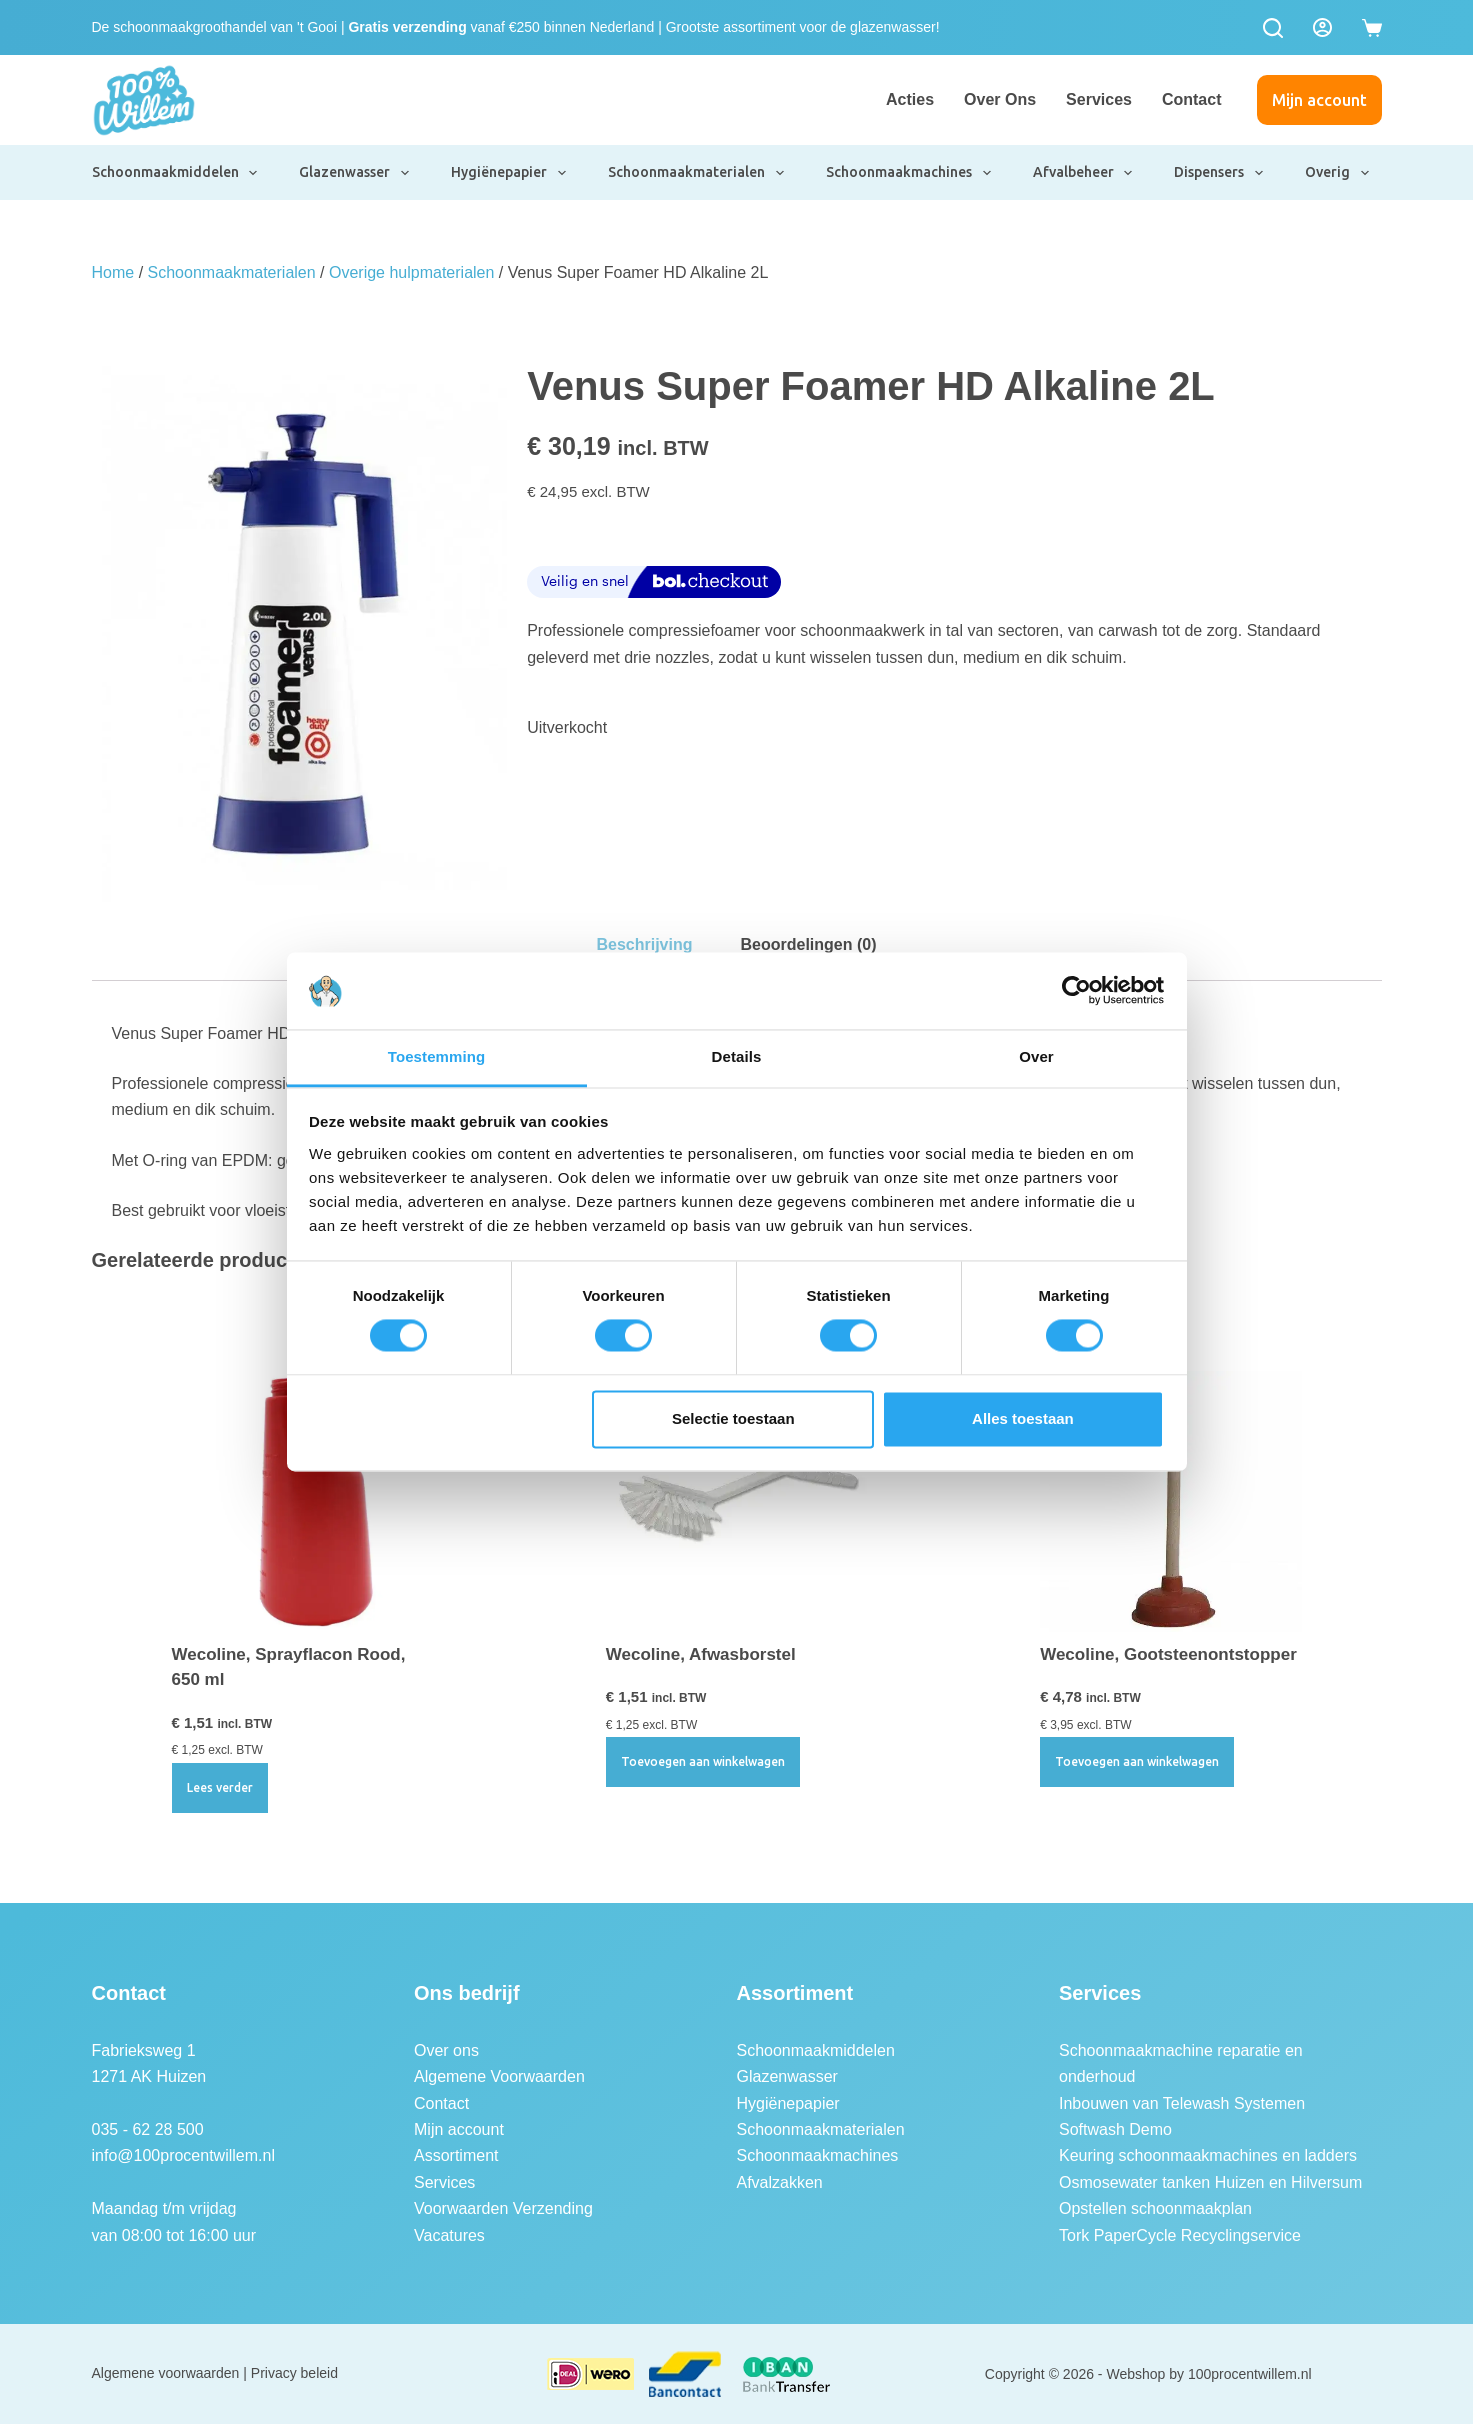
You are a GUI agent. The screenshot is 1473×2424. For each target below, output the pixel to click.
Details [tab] (737, 1056)
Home (113, 272)
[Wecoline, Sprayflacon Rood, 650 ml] (302, 1501)
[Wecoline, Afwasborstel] (736, 1501)
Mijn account (1319, 100)
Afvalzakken (780, 2182)
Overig (1338, 173)
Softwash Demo (1115, 2129)
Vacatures (449, 2235)
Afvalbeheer (1084, 173)
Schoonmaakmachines (909, 173)
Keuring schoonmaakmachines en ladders (1208, 2155)
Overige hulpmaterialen (411, 272)
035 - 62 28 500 (148, 2129)
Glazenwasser (355, 173)
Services (1099, 99)
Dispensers (1219, 173)
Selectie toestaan (733, 1418)
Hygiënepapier (509, 173)
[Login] (1322, 27)
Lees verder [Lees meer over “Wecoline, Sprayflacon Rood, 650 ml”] (220, 1787)
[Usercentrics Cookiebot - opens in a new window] (1076, 991)
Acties (910, 99)
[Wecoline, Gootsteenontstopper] (1170, 1501)
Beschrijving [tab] (644, 944)
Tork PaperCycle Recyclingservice (1180, 2235)
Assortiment (456, 2155)
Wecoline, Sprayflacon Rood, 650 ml (289, 1667)
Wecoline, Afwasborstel (701, 1654)
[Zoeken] (1273, 28)
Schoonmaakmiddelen (176, 173)
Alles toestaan (1023, 1418)
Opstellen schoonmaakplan (1155, 2208)
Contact (1192, 99)
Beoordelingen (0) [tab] (809, 944)
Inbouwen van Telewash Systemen (1182, 2103)
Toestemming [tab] (437, 1056)
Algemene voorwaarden (166, 2373)
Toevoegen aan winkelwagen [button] (703, 1761)
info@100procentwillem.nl (183, 2155)
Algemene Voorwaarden (499, 2076)
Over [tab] (1036, 1056)
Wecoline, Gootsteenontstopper (1168, 1654)
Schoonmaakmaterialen (697, 173)
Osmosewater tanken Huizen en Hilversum (1210, 2182)
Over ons (1000, 99)
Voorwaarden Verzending (503, 2208)
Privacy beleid (294, 2373)
